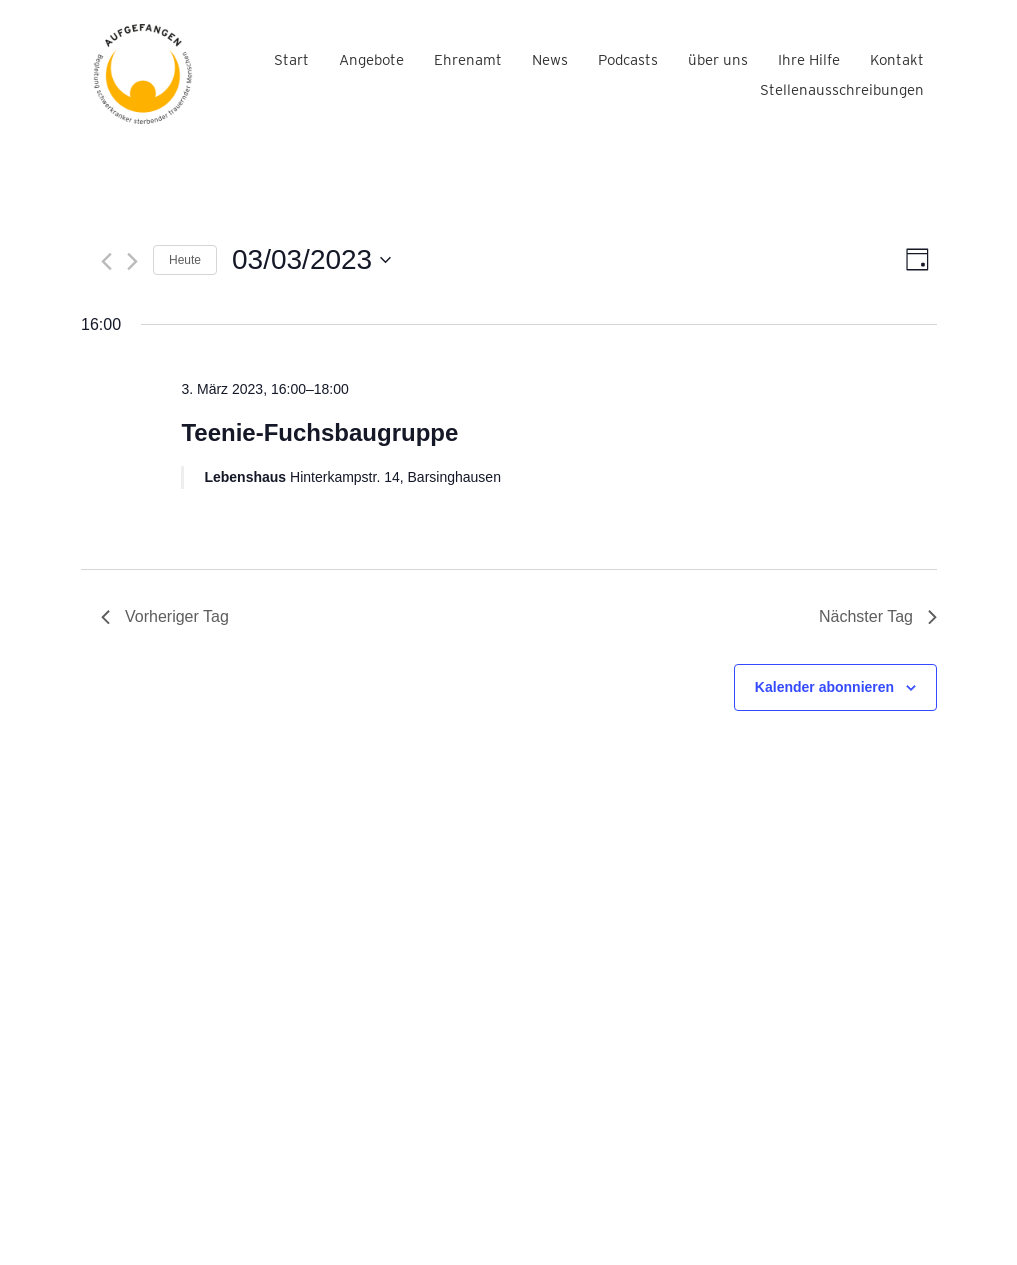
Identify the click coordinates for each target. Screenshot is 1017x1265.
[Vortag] (106, 261)
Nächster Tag (878, 616)
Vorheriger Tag (165, 616)
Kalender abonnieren (824, 687)
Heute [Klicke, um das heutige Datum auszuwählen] (185, 260)
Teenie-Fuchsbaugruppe (319, 432)
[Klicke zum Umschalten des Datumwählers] (311, 260)
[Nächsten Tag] (132, 261)
